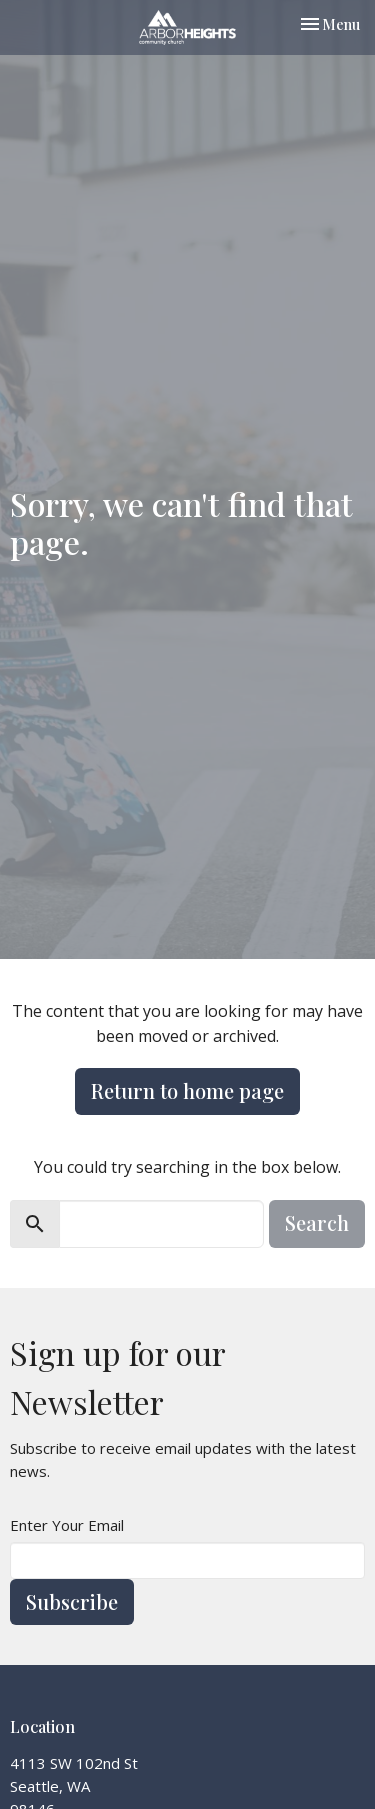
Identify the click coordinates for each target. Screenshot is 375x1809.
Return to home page (187, 1090)
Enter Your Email (67, 1525)
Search (317, 1222)
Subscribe (72, 1601)
